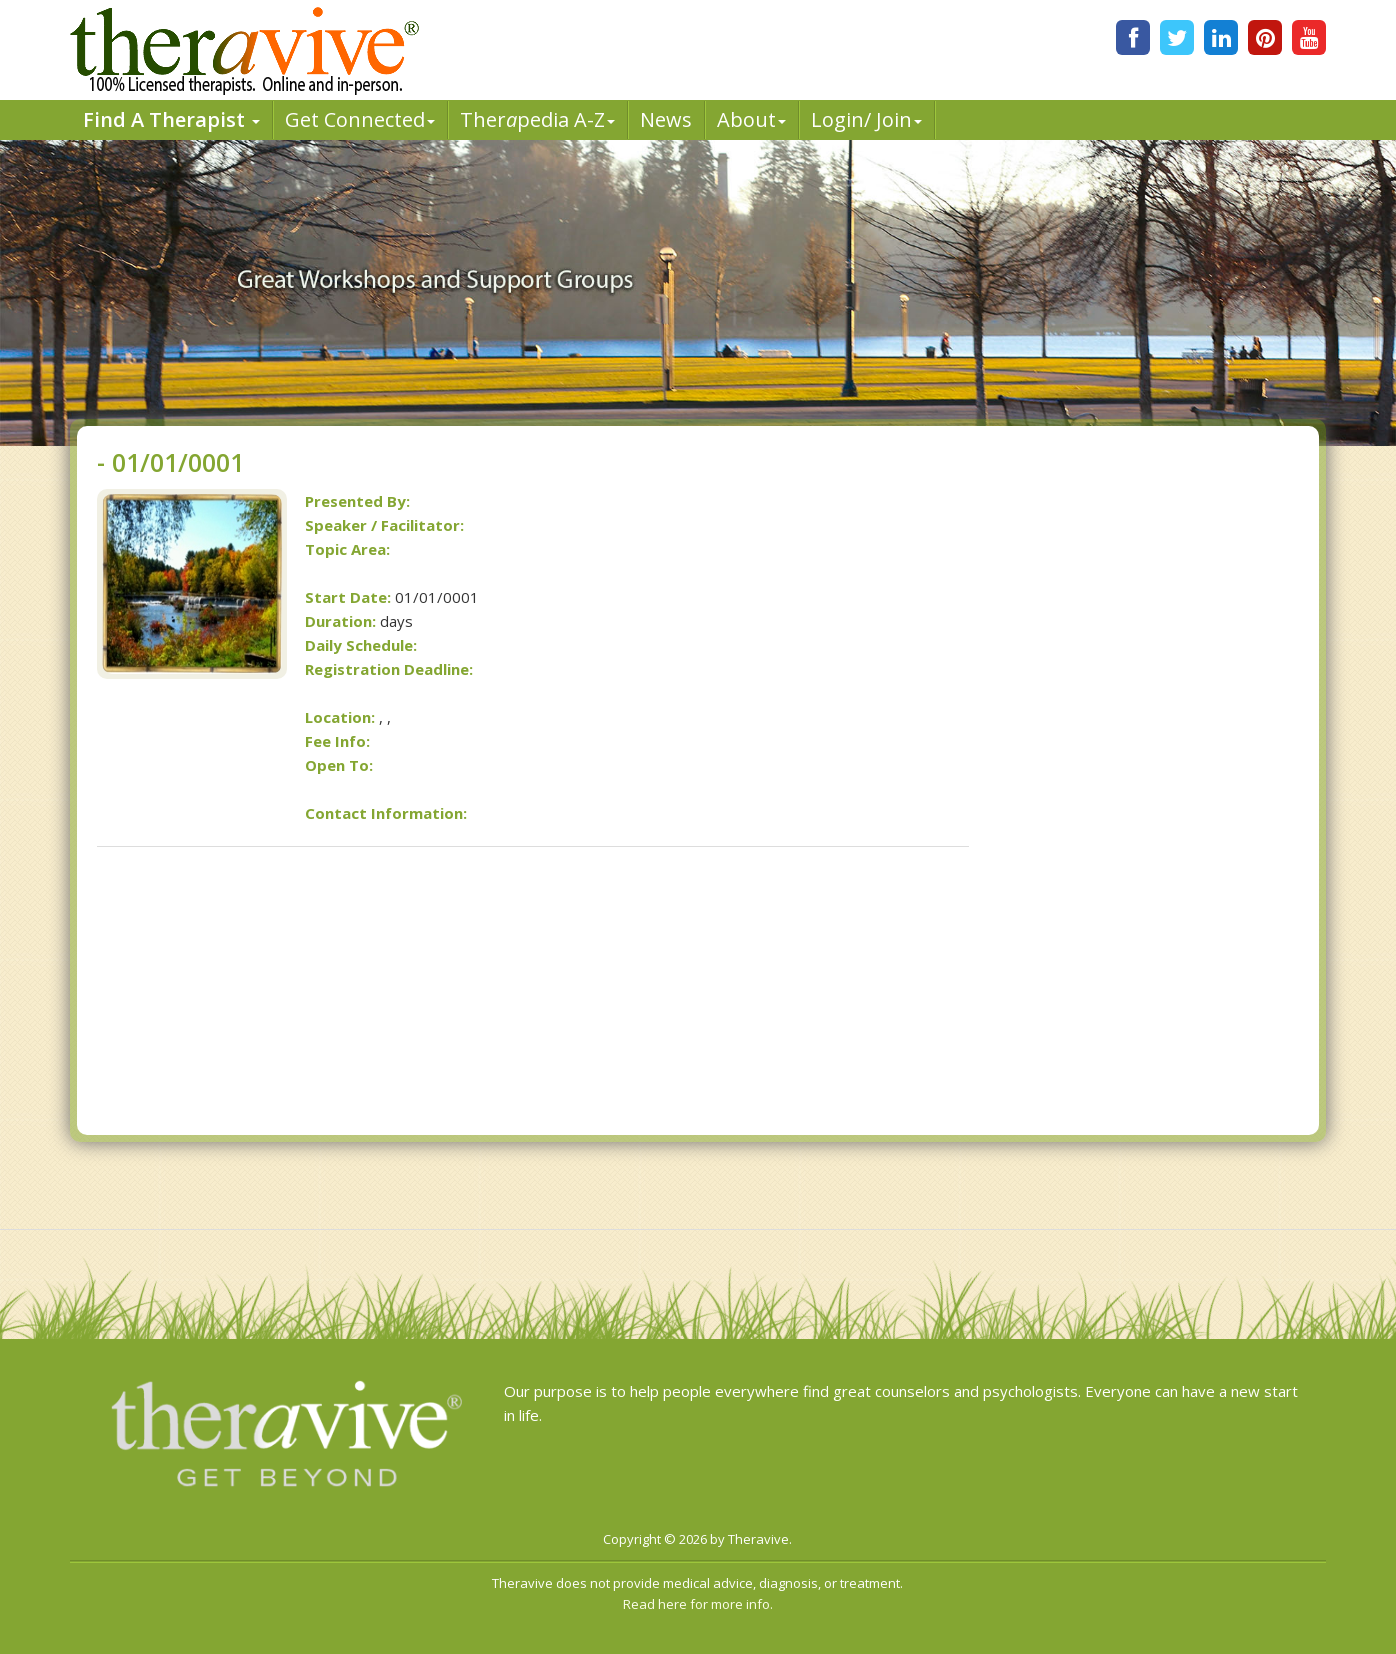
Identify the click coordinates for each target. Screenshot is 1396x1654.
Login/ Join (866, 119)
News (666, 119)
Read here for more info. (698, 1604)
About (751, 119)
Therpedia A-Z (537, 119)
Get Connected (360, 119)
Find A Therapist (171, 119)
